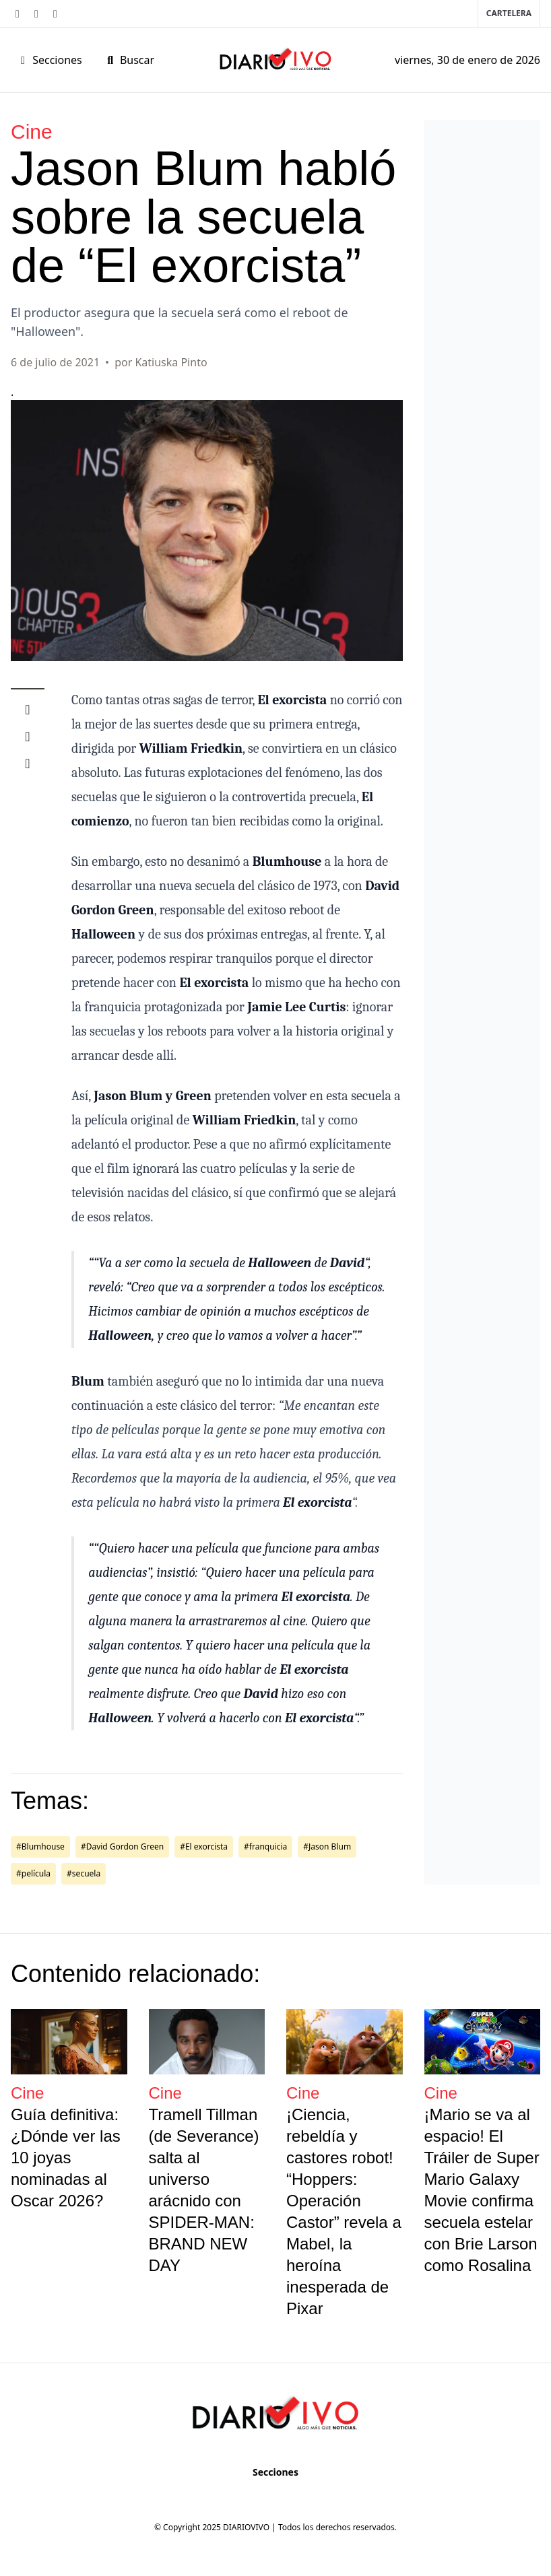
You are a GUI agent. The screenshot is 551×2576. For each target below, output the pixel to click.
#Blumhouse (40, 1846)
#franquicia (265, 1846)
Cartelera (508, 13)
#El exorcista (204, 1846)
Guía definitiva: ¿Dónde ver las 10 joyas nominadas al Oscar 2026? (66, 2157)
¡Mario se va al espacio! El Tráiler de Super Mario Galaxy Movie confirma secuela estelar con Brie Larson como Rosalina (482, 2189)
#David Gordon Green (122, 1846)
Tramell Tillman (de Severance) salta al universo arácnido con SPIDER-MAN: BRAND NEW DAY (204, 2189)
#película (33, 1873)
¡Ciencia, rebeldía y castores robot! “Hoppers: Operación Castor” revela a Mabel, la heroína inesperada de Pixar (343, 2211)
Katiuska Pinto (171, 362)
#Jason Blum (327, 1846)
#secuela (83, 1873)
